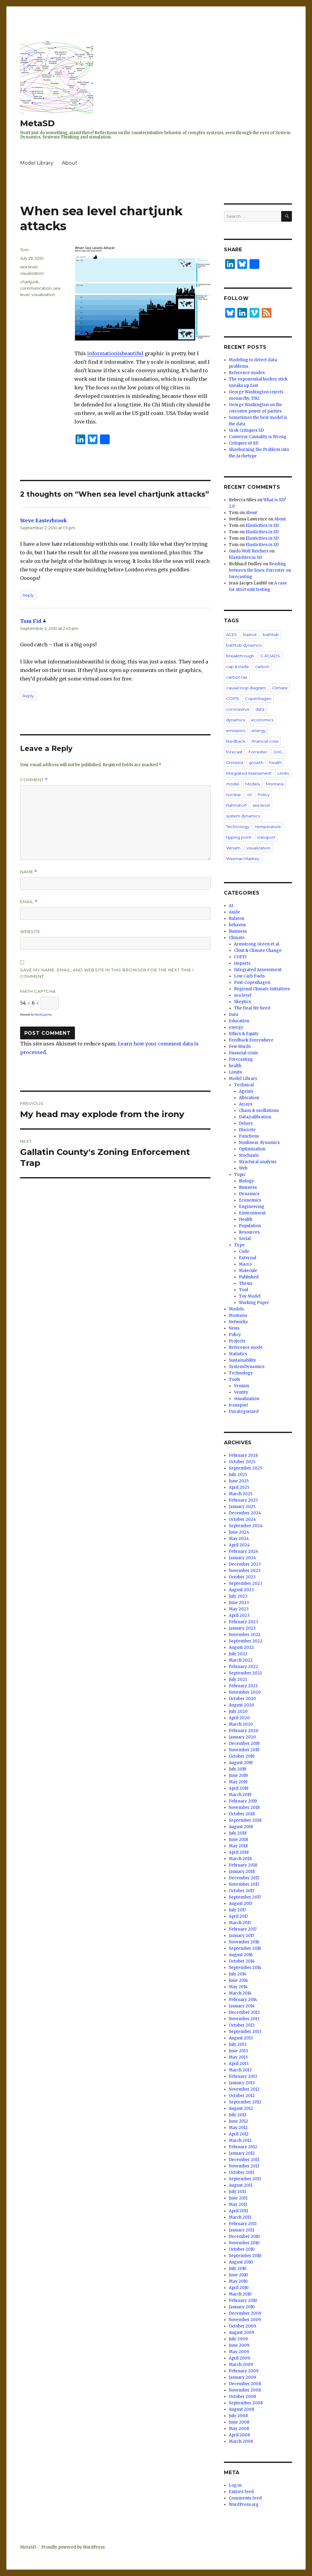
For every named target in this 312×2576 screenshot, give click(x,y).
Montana (275, 783)
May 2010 (238, 2281)
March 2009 (241, 2364)
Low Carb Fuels (249, 976)
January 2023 (242, 1628)
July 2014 (237, 1974)
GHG (277, 751)
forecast (234, 751)
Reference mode (246, 1347)
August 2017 (240, 1903)
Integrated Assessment (248, 773)
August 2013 (241, 2038)
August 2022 (241, 1647)
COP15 (232, 698)
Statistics (238, 1353)
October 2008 (242, 2396)
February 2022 (243, 1666)
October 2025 (242, 1461)
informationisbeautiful (115, 353)
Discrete (247, 1129)
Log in (235, 2485)
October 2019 (241, 1756)
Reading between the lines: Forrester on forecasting (260, 570)
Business (238, 931)
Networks (238, 1321)
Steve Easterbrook (43, 520)
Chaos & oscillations (259, 1110)
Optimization (252, 1149)
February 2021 (243, 1685)
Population (250, 1225)
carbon (262, 666)
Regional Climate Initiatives (262, 988)
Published (249, 1277)
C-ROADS (270, 655)
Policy (264, 794)
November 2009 (245, 2319)
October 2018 (242, 1814)
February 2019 (243, 1801)
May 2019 (238, 1782)
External (247, 1257)
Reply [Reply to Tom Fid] (28, 695)
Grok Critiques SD (246, 430)
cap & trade (237, 666)
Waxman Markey (242, 858)
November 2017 (244, 1884)
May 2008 (239, 2428)
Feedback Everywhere (251, 1040)
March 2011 (240, 2217)
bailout (250, 634)
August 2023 (241, 1589)
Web (243, 1168)
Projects (237, 1341)
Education (239, 1021)
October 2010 (242, 2249)
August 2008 (241, 2409)
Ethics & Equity (244, 1033)
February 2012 (243, 2146)
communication (35, 288)
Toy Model (250, 1296)
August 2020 (241, 1705)
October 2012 (242, 2095)
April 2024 (239, 1545)
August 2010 (241, 2262)
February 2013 (243, 2076)
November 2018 (244, 1807)
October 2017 (241, 1890)
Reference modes (247, 372)
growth (256, 762)
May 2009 (239, 2351)
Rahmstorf (236, 805)
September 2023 (245, 1583)
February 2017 (243, 1929)
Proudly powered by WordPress (73, 2547)
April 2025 (239, 1487)
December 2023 (245, 1564)
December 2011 (244, 2159)
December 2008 (245, 2383)
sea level (28, 266)
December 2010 (244, 2236)
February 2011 (243, 2223)
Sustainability (242, 1360)
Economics (250, 1200)
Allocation (249, 1097)
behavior (237, 924)
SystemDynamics (246, 1366)
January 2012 (242, 2153)
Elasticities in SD (262, 525)
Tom (24, 249)
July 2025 (238, 1474)
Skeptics (242, 1001)
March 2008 (241, 2441)
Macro (245, 1264)
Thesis (245, 1283)
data (259, 709)
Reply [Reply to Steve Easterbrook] (28, 595)
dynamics (235, 719)
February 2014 (243, 1999)
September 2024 (246, 1525)
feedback (236, 741)
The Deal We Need (252, 1008)
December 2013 (244, 2012)
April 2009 (239, 2358)
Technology (237, 826)
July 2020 (238, 1711)
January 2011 (241, 2230)
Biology (246, 1181)
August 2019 (241, 1762)
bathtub (271, 634)
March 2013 (240, 2070)
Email (28, 901)
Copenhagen (258, 698)
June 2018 (238, 1839)
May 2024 (239, 1538)
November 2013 (244, 2018)
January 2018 (242, 1871)
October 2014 (242, 1961)
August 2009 (241, 2332)
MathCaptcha (43, 1014)
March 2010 (240, 2294)
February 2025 (243, 1500)
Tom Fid (30, 621)
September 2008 (246, 2403)
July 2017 (237, 1910)
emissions (235, 730)
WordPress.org (244, 2504)
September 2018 (245, 1820)
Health (245, 1219)
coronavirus (237, 709)
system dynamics (243, 815)
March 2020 (241, 1724)
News (234, 1328)
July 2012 (237, 2114)
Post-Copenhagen (252, 982)
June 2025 (239, 1481)
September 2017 (245, 1897)
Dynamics (249, 1193)
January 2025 (242, 1506)
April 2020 (239, 1717)
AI (231, 905)
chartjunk (29, 281)
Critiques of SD (243, 443)
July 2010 (237, 2268)
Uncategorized (244, 1411)
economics (262, 719)
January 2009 (242, 2377)
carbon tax (236, 677)
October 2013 (242, 2025)
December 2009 (245, 2313)
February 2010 (243, 2300)
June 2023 (239, 1602)
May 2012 (238, 2127)
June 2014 (238, 1980)
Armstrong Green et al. (257, 944)
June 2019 (238, 1775)
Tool (243, 1289)
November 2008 (245, 2390)
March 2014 (240, 1993)
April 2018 (239, 1852)
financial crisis (265, 741)
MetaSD (37, 123)
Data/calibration (255, 1117)
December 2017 (244, 1878)
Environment (252, 1213)
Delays (246, 1123)
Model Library (36, 163)
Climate (280, 687)
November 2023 (245, 1570)
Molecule (248, 1270)
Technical (244, 1085)
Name (28, 871)
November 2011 (244, 2166)
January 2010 (242, 2307)
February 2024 (243, 1551)
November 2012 (244, 2089)
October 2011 (241, 2172)
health (275, 762)
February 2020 (243, 1730)
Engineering (251, 1206)
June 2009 (239, 2345)
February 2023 (243, 1621)
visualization (32, 273)
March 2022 (241, 1660)
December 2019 (244, 1743)
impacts (242, 963)
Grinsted (234, 762)
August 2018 (241, 1826)
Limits (283, 773)
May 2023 (239, 1609)
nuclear (233, 794)
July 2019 (237, 1769)
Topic (240, 1174)
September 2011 (245, 2178)
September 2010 (245, 2255)
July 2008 (238, 2415)
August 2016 (241, 1954)
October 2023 (242, 1577)
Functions (249, 1136)
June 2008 (239, 2422)
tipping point (238, 837)
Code (244, 1251)
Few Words (240, 1046)
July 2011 (237, 2191)
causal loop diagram (246, 687)
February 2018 (243, 1865)
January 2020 (242, 1737)
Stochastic (249, 1155)
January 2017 (241, 1935)
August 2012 (241, 2108)
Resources (249, 1232)
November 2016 (244, 1942)
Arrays (245, 1104)
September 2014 (245, 1967)
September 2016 (245, 1948)
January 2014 (242, 2006)
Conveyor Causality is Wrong (257, 436)
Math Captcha (38, 991)
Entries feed (241, 2491)
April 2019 (238, 1788)
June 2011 (238, 2198)
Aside (234, 912)
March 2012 (240, 2140)
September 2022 (245, 1641)
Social (245, 1238)
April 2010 (239, 2287)
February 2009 (243, 2371)
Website (30, 931)
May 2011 (238, 2204)
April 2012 (239, 2134)
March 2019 (240, 1794)
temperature (268, 826)
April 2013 (239, 2063)
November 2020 (245, 1692)
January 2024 (242, 1557)
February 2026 (243, 1455)
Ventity (241, 1392)
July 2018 (237, 1833)
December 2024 (245, 1513)
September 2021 (245, 1673)
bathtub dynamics (244, 645)
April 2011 (238, 2210)
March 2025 (240, 1493)
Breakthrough (240, 655)
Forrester (258, 751)
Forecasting (241, 1059)
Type (239, 1245)
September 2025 (245, 1468)
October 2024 (242, 1519)
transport (266, 837)
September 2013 (245, 2031)
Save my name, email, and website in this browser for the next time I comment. (107, 973)
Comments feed (245, 2498)
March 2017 (240, 1922)
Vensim (233, 847)
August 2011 (240, 2185)
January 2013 (242, 2082)
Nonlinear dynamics (259, 1142)
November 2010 (244, 2243)
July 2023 (238, 1596)
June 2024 (239, 1532)
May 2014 (238, 1986)
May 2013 (238, 2057)
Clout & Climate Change (258, 950)
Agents (246, 1091)
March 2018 (240, 1858)
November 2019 (244, 1749)
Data (233, 1014)
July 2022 (238, 1653)
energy (258, 730)
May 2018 (238, 1846)
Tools (234, 1379)
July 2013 (237, 2044)
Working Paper (254, 1302)
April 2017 (238, 1916)
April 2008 (239, 2435)
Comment (34, 779)
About (69, 163)
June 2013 (238, 2050)
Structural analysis (257, 1161)
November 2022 (245, 1634)
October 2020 (242, 1698)
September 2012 (245, 2102)
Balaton (236, 918)
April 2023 (239, 1615)
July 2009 (238, 2339)
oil (249, 794)
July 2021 (238, 1679)
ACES (231, 634)
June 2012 (238, 2121)
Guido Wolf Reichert (248, 551)
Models (252, 783)
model (232, 783)
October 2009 (242, 2326)
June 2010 (238, 2275)
